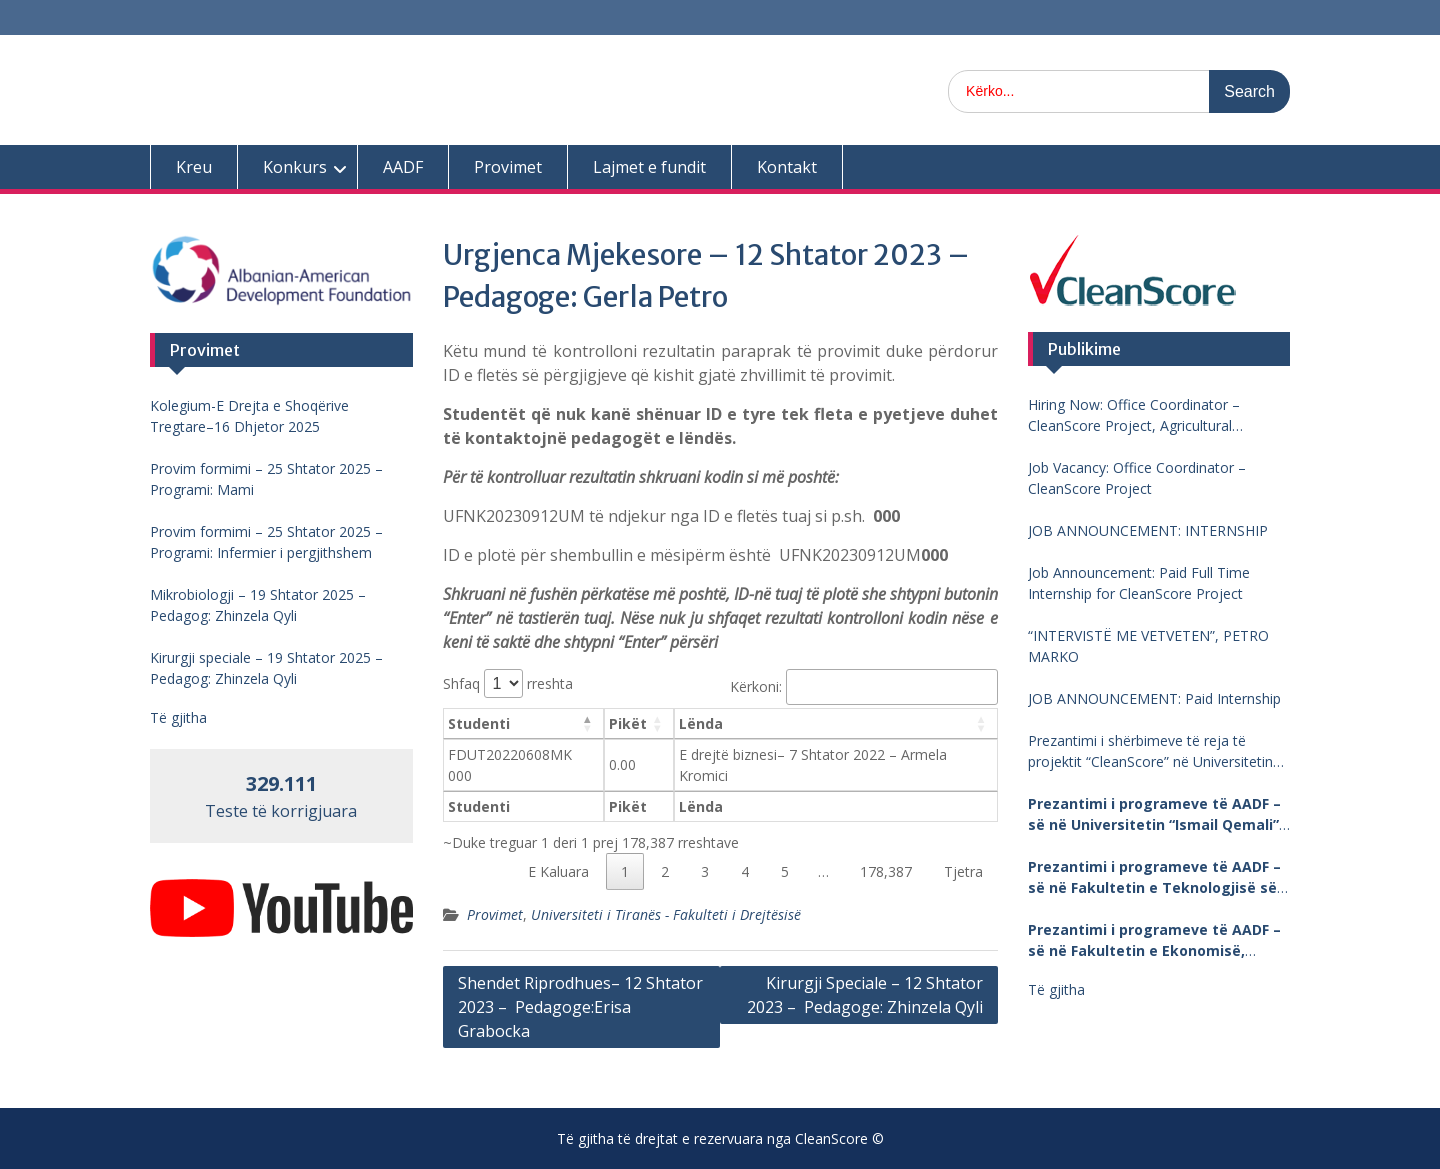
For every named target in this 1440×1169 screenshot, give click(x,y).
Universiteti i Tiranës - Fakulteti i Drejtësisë (666, 914)
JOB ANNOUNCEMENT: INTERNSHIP (1148, 530)
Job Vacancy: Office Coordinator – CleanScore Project (1137, 478)
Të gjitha (1056, 989)
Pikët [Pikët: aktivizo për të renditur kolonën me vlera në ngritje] (628, 723)
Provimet (508, 167)
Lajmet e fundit (649, 167)
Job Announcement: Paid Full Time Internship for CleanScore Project (1139, 583)
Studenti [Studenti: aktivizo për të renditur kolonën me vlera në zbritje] (479, 723)
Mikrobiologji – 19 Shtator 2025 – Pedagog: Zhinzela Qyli (258, 605)
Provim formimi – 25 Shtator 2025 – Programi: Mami (266, 479)
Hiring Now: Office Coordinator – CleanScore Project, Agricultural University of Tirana (1134, 415)
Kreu (194, 167)
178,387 (886, 871)
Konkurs (295, 167)
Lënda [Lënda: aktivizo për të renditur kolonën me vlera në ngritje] (701, 723)
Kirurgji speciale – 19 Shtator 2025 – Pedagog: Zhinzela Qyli (266, 668)
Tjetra (963, 871)
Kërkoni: (863, 686)
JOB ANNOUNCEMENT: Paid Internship (1154, 698)
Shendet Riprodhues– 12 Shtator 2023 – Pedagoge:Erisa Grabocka (580, 1007)
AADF (403, 167)
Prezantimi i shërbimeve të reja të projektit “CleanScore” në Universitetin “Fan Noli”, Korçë (1150, 751)
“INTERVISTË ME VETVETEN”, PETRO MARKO (1148, 646)
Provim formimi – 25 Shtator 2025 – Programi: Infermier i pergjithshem (266, 542)
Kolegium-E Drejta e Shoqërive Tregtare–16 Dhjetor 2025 (249, 416)
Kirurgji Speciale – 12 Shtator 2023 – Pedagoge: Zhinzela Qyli (865, 995)
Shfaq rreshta (508, 683)
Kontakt (787, 167)
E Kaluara (558, 871)
